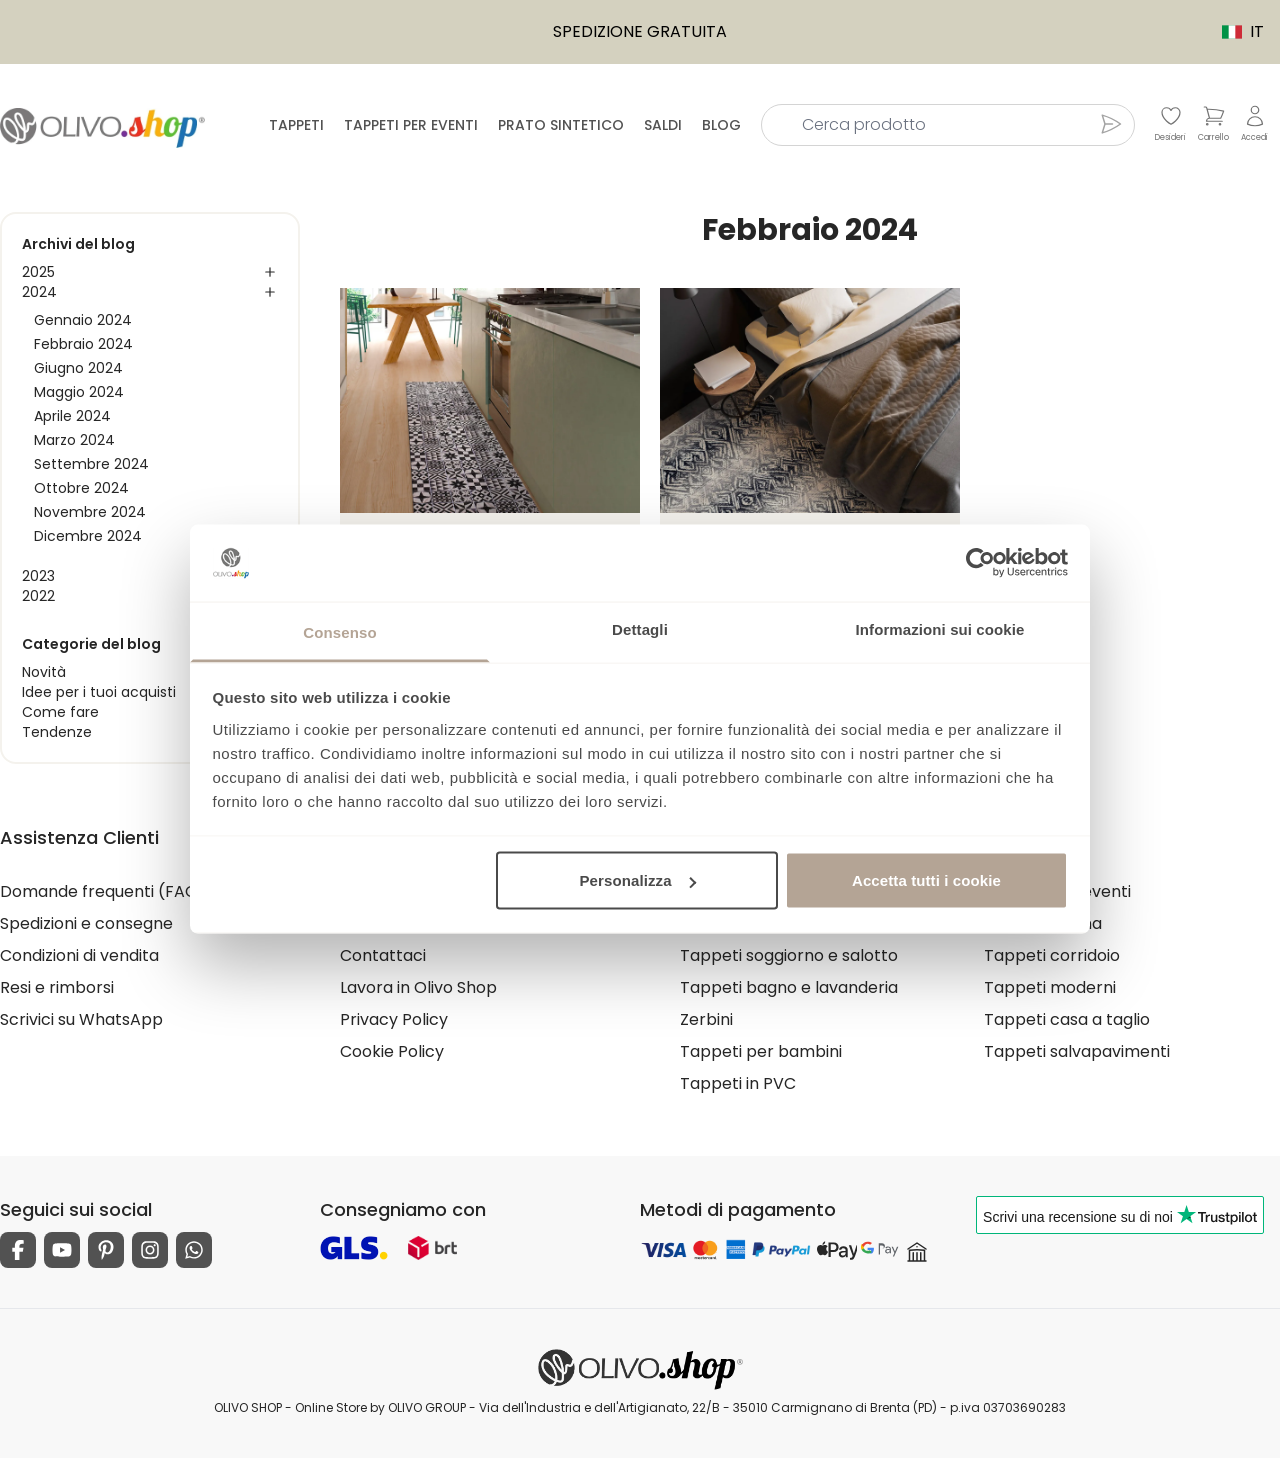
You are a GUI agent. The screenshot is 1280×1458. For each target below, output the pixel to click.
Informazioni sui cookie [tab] (940, 628)
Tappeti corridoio (1052, 955)
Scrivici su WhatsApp (81, 1019)
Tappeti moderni (1050, 987)
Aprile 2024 (72, 416)
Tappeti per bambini (761, 1051)
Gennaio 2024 (83, 320)
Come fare (60, 712)
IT (1233, 31)
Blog (721, 125)
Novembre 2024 (90, 512)
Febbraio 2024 (83, 344)
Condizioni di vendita (79, 955)
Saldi (663, 125)
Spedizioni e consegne (86, 923)
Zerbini (706, 1019)
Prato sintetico (561, 125)
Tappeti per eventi (411, 125)
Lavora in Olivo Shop (418, 987)
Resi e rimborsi (57, 987)
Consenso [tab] (339, 631)
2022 (38, 596)
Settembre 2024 (91, 464)
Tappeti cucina (1043, 923)
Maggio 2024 (79, 392)
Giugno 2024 (78, 368)
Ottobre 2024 (81, 488)
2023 (38, 576)
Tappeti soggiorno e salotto (789, 955)
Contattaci (383, 955)
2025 (38, 272)
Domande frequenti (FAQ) (103, 891)
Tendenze (57, 732)
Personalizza (638, 880)
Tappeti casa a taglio (1067, 1019)
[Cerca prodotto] (1111, 124)
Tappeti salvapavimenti (1077, 1051)
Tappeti (296, 125)
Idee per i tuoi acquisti (99, 692)
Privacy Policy (394, 1019)
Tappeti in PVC (738, 1083)
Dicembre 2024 (88, 536)
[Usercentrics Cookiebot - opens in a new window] (980, 563)
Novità (44, 672)
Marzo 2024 (74, 440)
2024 (39, 292)
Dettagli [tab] (640, 628)
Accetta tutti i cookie (926, 880)
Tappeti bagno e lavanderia (789, 987)
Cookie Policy (392, 1051)
